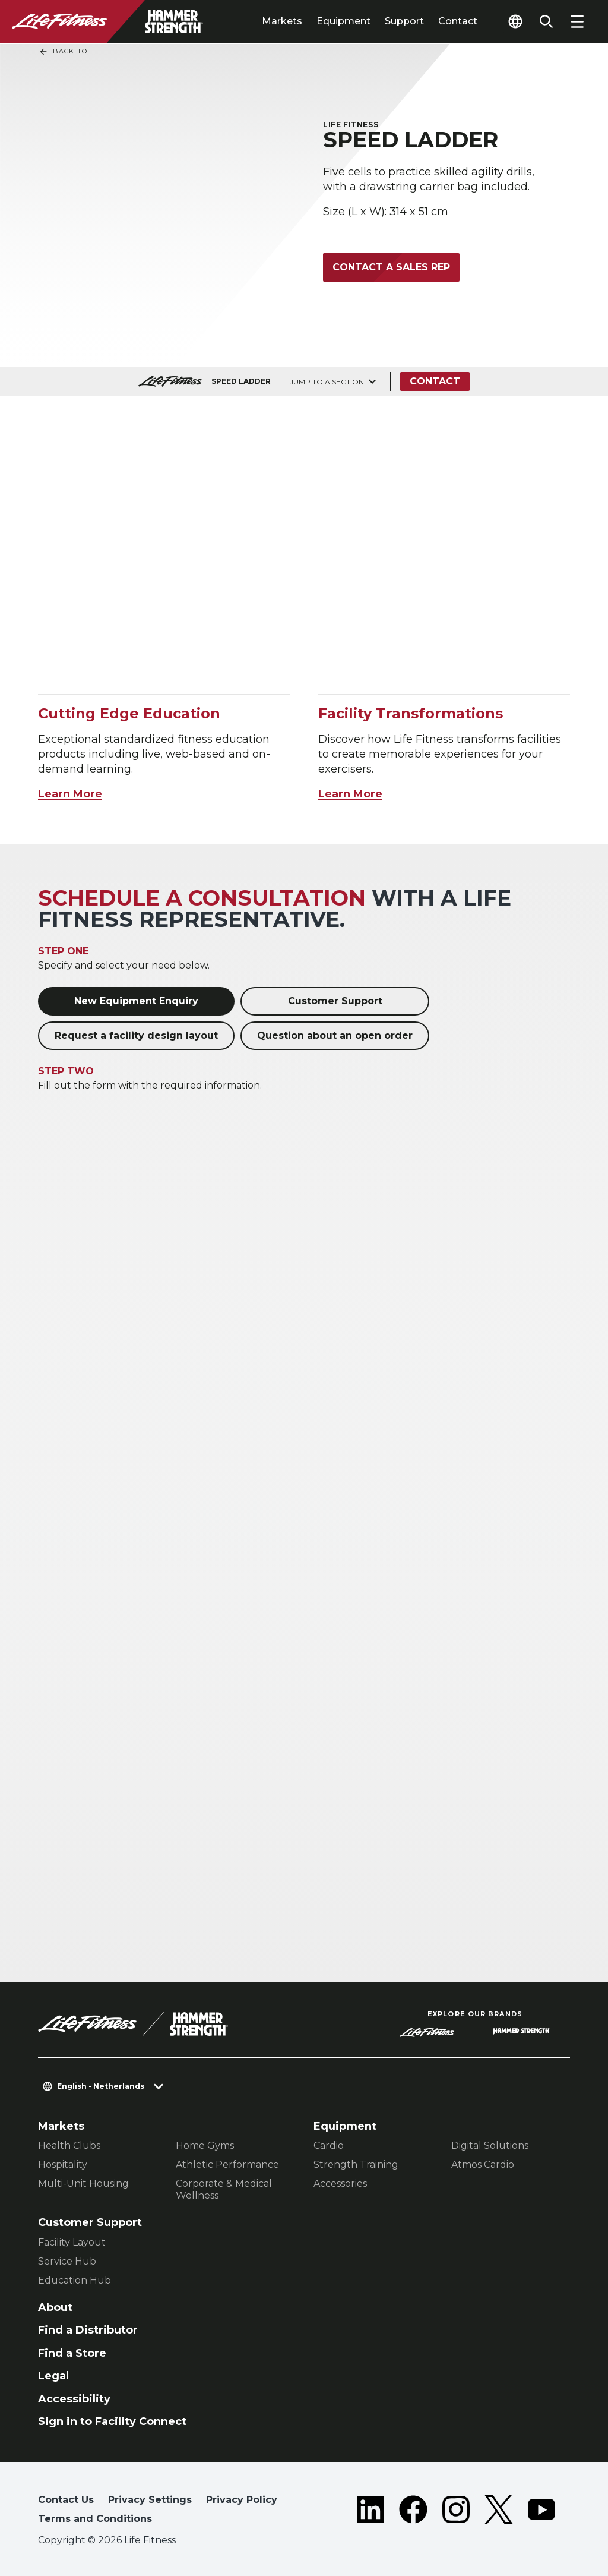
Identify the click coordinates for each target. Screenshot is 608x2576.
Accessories (340, 2183)
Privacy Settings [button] (150, 2499)
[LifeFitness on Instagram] (456, 2511)
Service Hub (67, 2261)
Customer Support (335, 1001)
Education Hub (74, 2280)
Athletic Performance (227, 2164)
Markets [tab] (282, 21)
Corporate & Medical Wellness (224, 2189)
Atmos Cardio (482, 2164)
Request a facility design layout (136, 1035)
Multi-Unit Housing (83, 2183)
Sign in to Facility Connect (112, 2421)
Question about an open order (335, 1035)
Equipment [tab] (343, 21)
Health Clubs (69, 2145)
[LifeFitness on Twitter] (498, 2511)
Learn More (70, 793)
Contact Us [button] (66, 2499)
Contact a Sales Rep (391, 267)
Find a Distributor (88, 2330)
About (55, 2307)
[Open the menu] (577, 21)
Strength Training (356, 2164)
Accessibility (74, 2398)
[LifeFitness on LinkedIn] (370, 2511)
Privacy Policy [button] (241, 2499)
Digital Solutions (489, 2145)
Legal (53, 2375)
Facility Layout (72, 2242)
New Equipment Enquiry (136, 1001)
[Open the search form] (546, 21)
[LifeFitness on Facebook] (413, 2511)
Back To (63, 51)
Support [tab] (404, 21)
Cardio (329, 2145)
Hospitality (62, 2164)
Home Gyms (205, 2145)
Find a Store (72, 2353)
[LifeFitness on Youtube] (541, 2511)
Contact (457, 21)
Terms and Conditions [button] (95, 2518)
